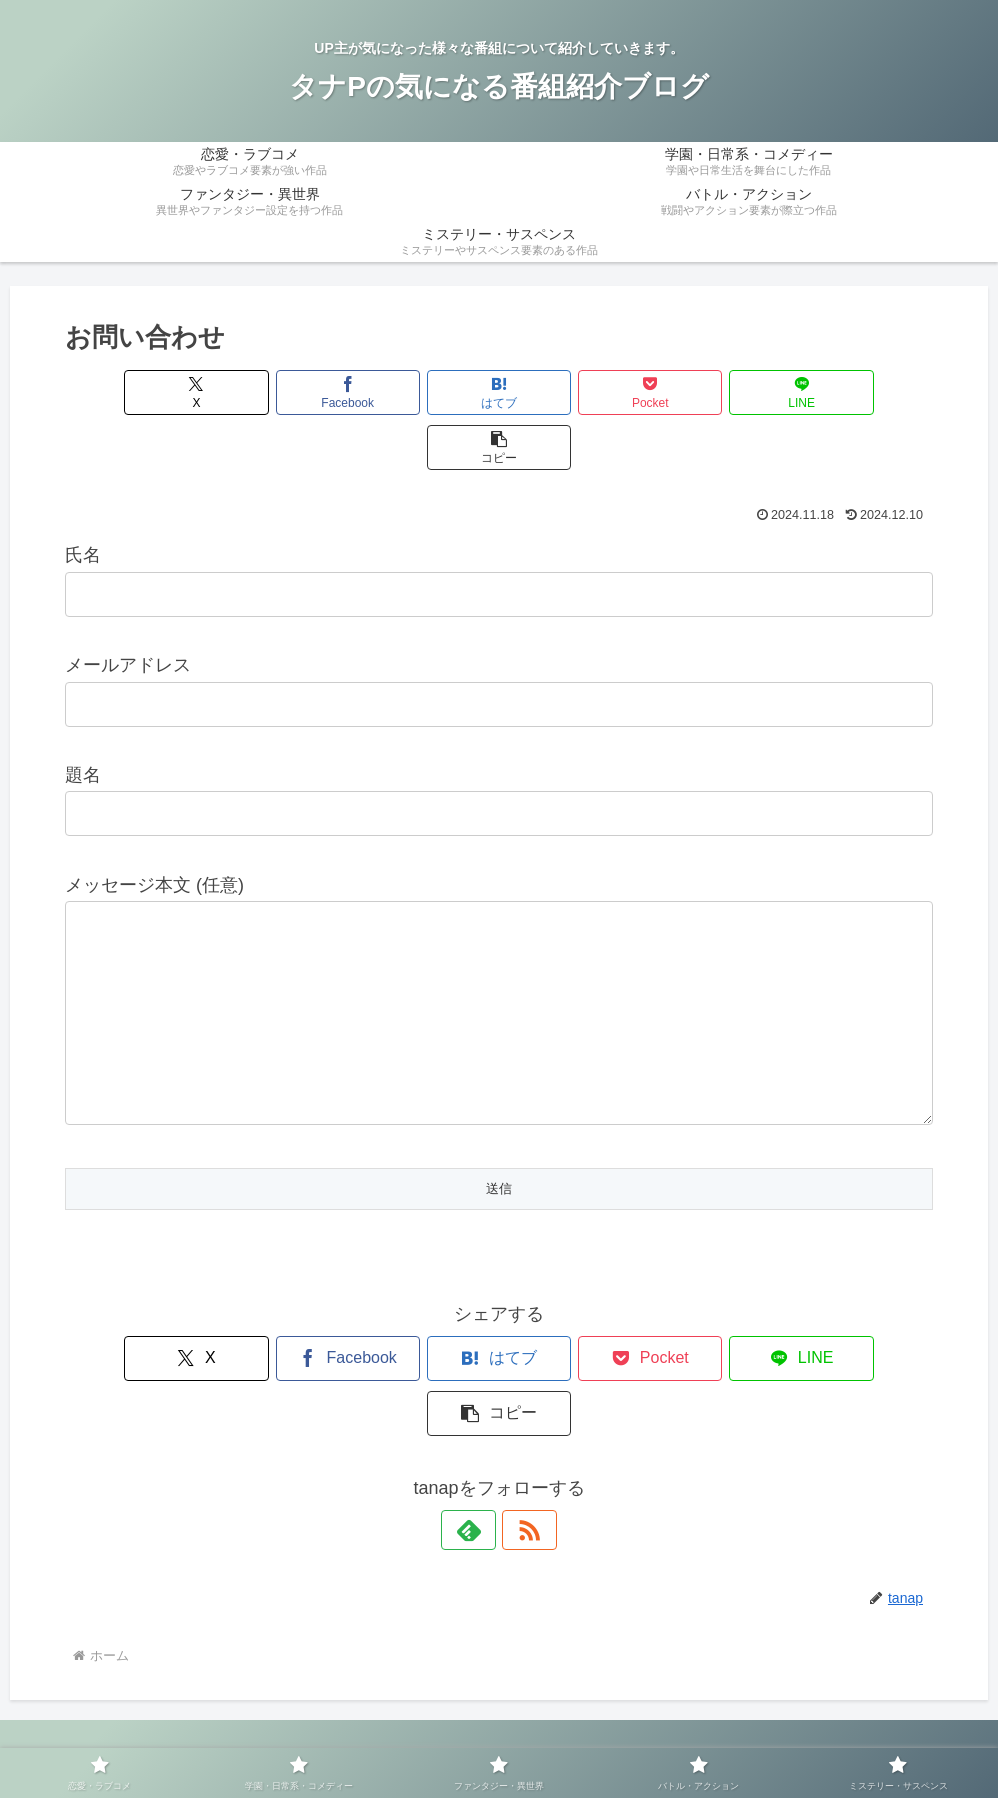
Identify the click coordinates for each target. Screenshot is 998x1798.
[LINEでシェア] (717, 392)
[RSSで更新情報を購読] (522, 1460)
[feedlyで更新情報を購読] (476, 1460)
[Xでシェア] (134, 392)
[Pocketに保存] (571, 392)
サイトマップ (573, 1736)
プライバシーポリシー (440, 1736)
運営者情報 (314, 1736)
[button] (863, 392)
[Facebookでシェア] (280, 392)
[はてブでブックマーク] (426, 392)
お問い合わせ (678, 1736)
